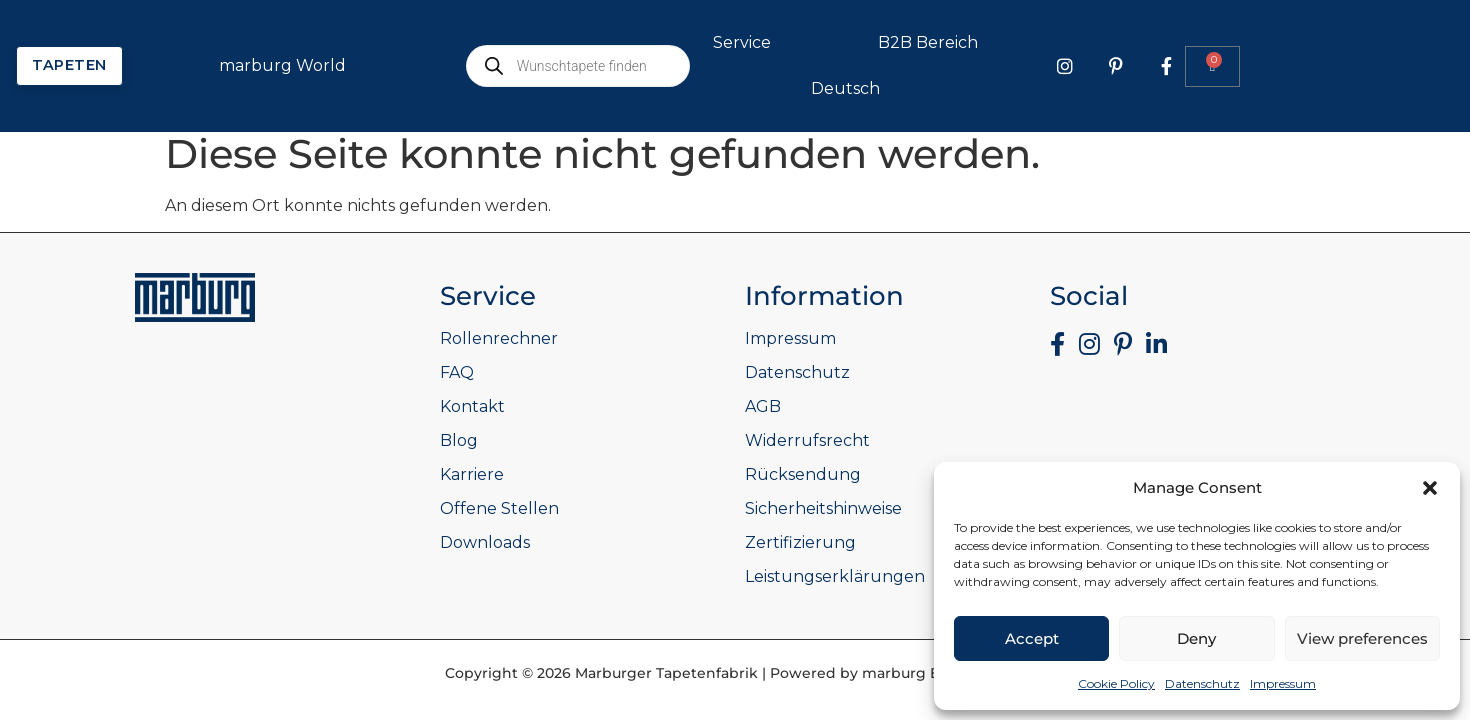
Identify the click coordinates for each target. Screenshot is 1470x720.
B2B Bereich (1176, 43)
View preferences (1362, 638)
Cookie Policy (1116, 683)
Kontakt (472, 406)
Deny (1196, 638)
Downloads (485, 542)
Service (990, 43)
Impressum (1283, 683)
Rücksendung (803, 474)
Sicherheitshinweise (823, 508)
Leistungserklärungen (835, 576)
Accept (1032, 638)
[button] (1430, 488)
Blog (459, 440)
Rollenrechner (499, 338)
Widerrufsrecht (807, 440)
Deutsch (1093, 89)
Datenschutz (1202, 683)
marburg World (530, 66)
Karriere (472, 474)
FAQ (457, 372)
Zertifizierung (800, 542)
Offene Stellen (499, 508)
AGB (763, 406)
